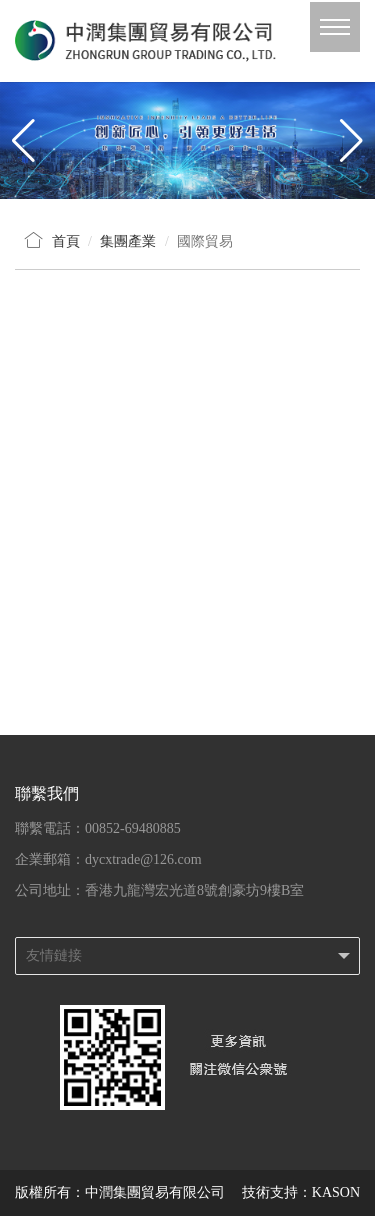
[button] (351, 140)
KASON (336, 1192)
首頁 (66, 241)
